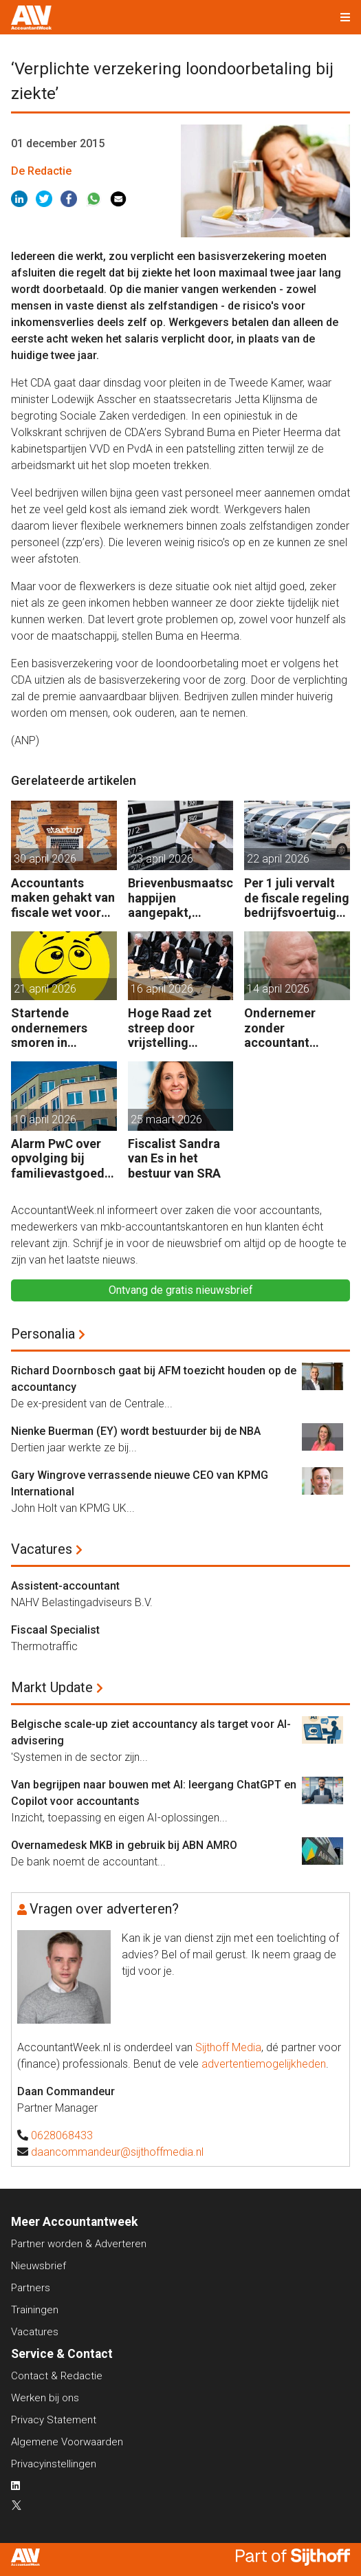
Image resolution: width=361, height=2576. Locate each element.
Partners (30, 2288)
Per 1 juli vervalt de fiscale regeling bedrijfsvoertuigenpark (296, 898)
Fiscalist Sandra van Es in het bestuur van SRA (174, 1158)
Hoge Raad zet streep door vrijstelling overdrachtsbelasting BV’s (180, 1028)
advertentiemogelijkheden (263, 2063)
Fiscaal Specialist (55, 1629)
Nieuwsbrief (38, 2266)
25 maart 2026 (166, 1119)
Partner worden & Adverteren (78, 2244)
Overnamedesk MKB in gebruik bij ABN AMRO (124, 1845)
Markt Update (52, 1687)
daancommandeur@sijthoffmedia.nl (117, 2151)
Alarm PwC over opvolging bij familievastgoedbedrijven (61, 1158)
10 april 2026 (45, 1119)
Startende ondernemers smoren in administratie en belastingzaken (58, 1028)
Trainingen (34, 2310)
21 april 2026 (45, 988)
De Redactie (41, 170)
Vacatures (41, 1549)
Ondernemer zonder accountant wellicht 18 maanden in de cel (295, 1028)
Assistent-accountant (65, 1585)
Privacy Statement (53, 2420)
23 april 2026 (162, 858)
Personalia (43, 1333)
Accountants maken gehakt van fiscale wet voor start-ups (63, 898)
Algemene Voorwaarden (67, 2442)
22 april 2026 (278, 858)
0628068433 (62, 2135)
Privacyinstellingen (53, 2464)
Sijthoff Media (228, 2047)
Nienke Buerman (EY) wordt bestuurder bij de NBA (136, 1431)
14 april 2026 (278, 988)
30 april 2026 (45, 858)
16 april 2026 (162, 988)
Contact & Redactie (56, 2376)
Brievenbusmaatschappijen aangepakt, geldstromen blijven (180, 898)
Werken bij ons (45, 2398)
